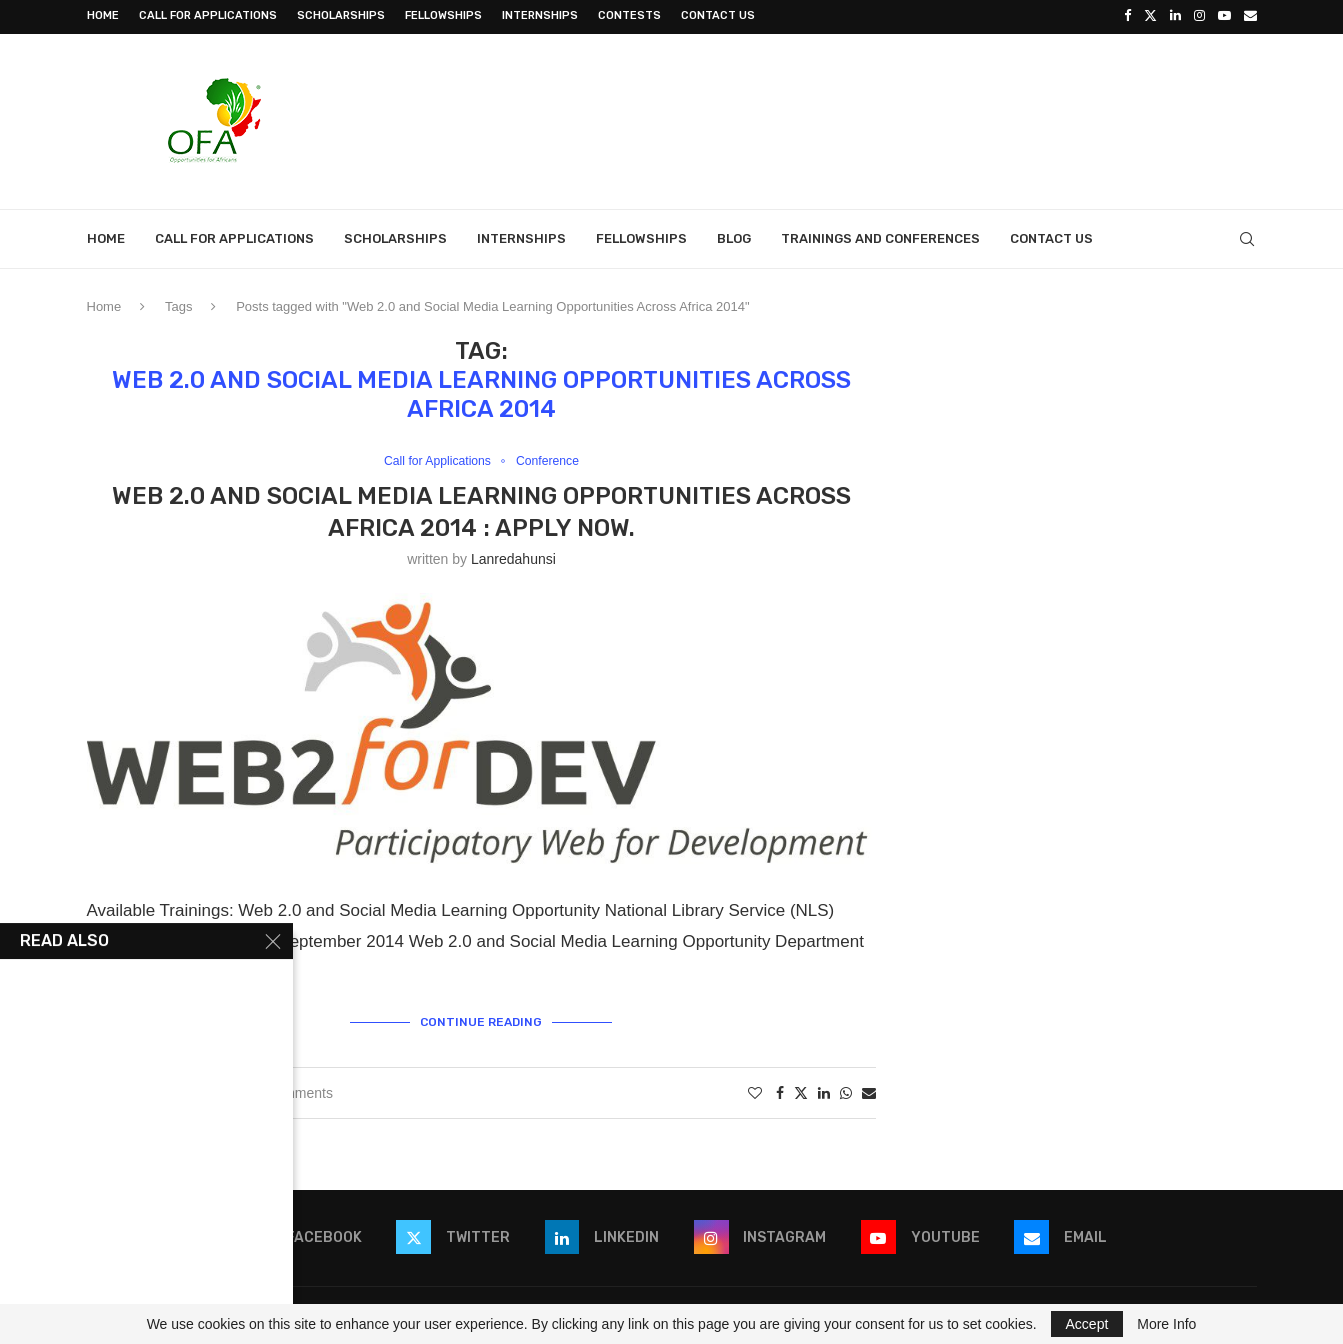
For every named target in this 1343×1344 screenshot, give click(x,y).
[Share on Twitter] (801, 1090)
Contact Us (718, 15)
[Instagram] (1199, 16)
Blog (734, 236)
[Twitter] (1150, 16)
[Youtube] (1224, 16)
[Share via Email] (869, 1091)
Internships (540, 15)
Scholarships (341, 15)
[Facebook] (1127, 16)
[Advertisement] (893, 117)
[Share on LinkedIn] (824, 1091)
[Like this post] (755, 1091)
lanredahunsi (513, 558)
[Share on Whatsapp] (846, 1091)
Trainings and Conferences (880, 236)
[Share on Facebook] (780, 1091)
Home (103, 15)
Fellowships (443, 15)
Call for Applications (208, 15)
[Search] (1247, 237)
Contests (629, 15)
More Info (1166, 1324)
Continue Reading (481, 1020)
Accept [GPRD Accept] (1087, 1324)
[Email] (1250, 16)
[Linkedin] (1175, 16)
